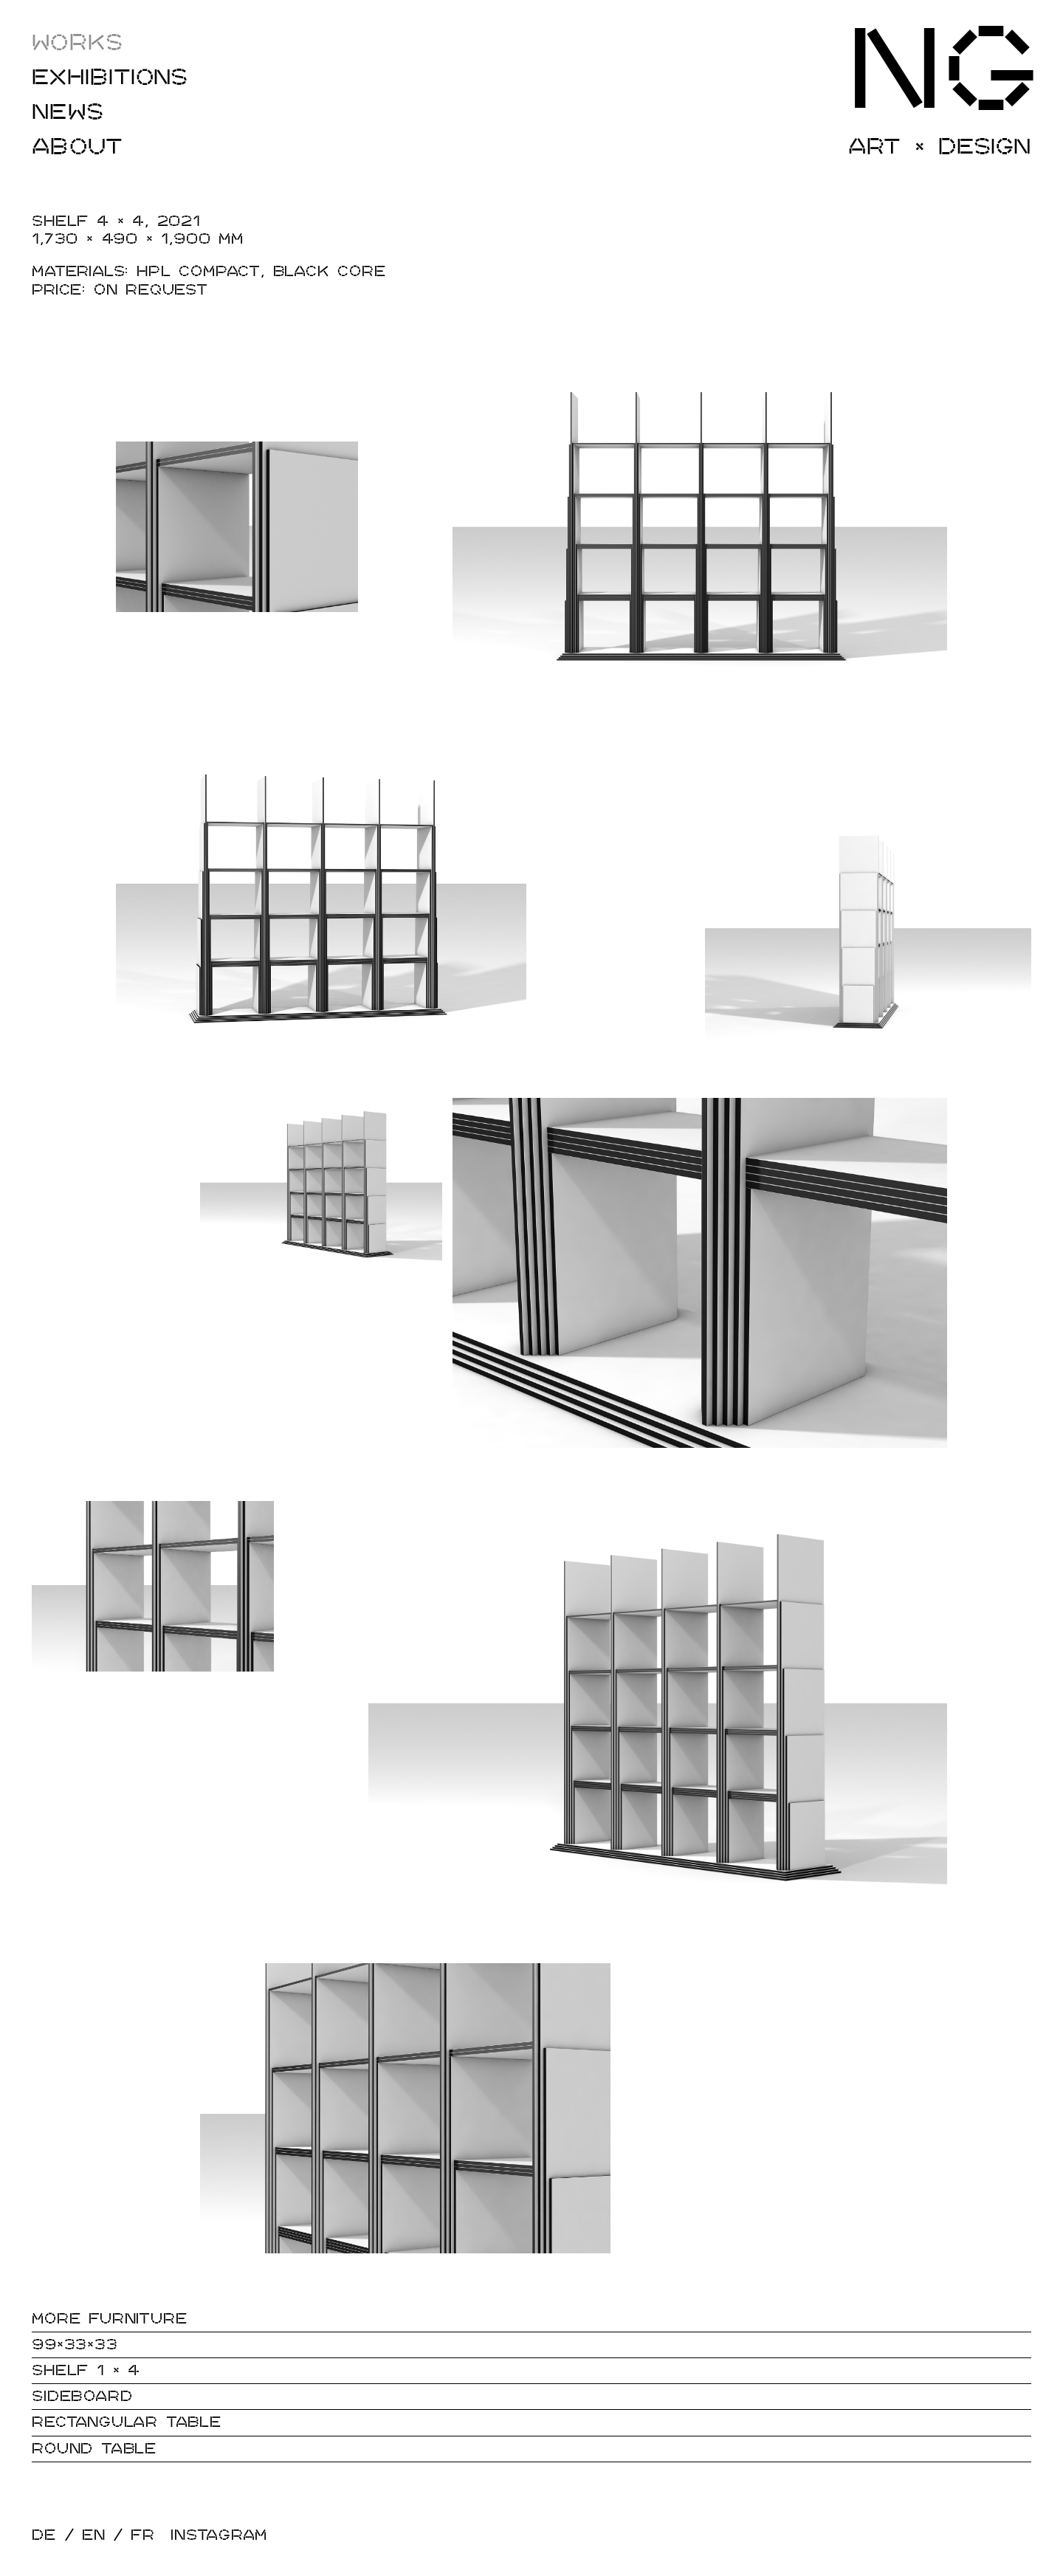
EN (94, 2535)
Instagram (218, 2535)
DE (44, 2535)
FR (143, 2535)
